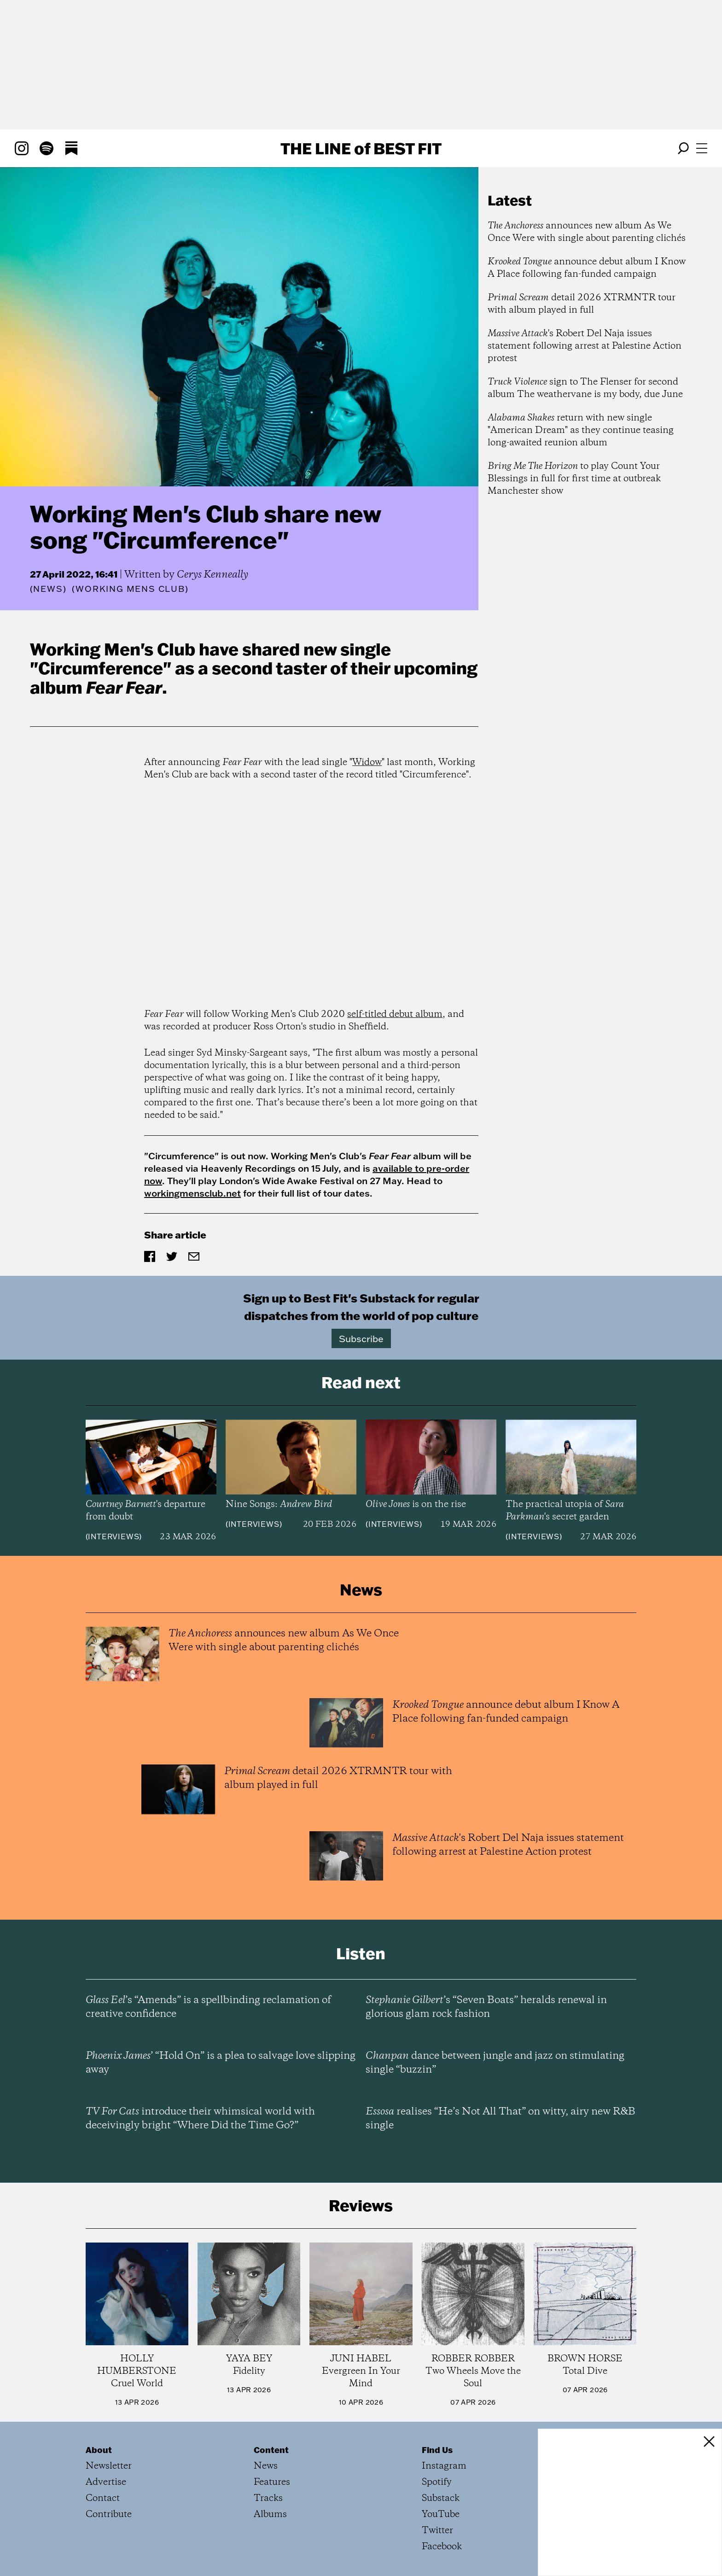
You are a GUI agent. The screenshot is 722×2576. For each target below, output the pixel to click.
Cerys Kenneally (212, 575)
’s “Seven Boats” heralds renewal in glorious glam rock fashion (486, 2007)
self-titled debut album (395, 1014)
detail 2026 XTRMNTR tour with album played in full (581, 304)
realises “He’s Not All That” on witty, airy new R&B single (500, 2118)
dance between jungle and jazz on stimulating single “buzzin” (495, 2063)
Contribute (109, 2514)
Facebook (442, 2547)
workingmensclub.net (192, 1193)
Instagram (444, 2466)
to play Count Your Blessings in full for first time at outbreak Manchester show (574, 478)
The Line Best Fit (361, 148)
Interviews (113, 1536)
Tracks (268, 2498)
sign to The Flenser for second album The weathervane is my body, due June (585, 388)
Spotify (437, 2482)
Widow (367, 762)
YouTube (441, 2514)
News (48, 589)
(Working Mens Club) (130, 589)
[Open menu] (701, 148)
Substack (441, 2498)
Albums (270, 2514)
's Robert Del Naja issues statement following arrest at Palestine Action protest (584, 346)
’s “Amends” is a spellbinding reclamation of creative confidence (208, 2007)
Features (272, 2482)
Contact (103, 2498)
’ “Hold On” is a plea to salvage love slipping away (220, 2063)
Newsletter (109, 2466)
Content (271, 2449)
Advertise (106, 2482)
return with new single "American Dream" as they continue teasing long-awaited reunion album (581, 430)
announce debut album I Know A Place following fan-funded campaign (587, 268)
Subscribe (361, 1338)
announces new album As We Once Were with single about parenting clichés (587, 232)
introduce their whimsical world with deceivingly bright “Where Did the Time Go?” (200, 2118)
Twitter (437, 2530)
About (99, 2449)
